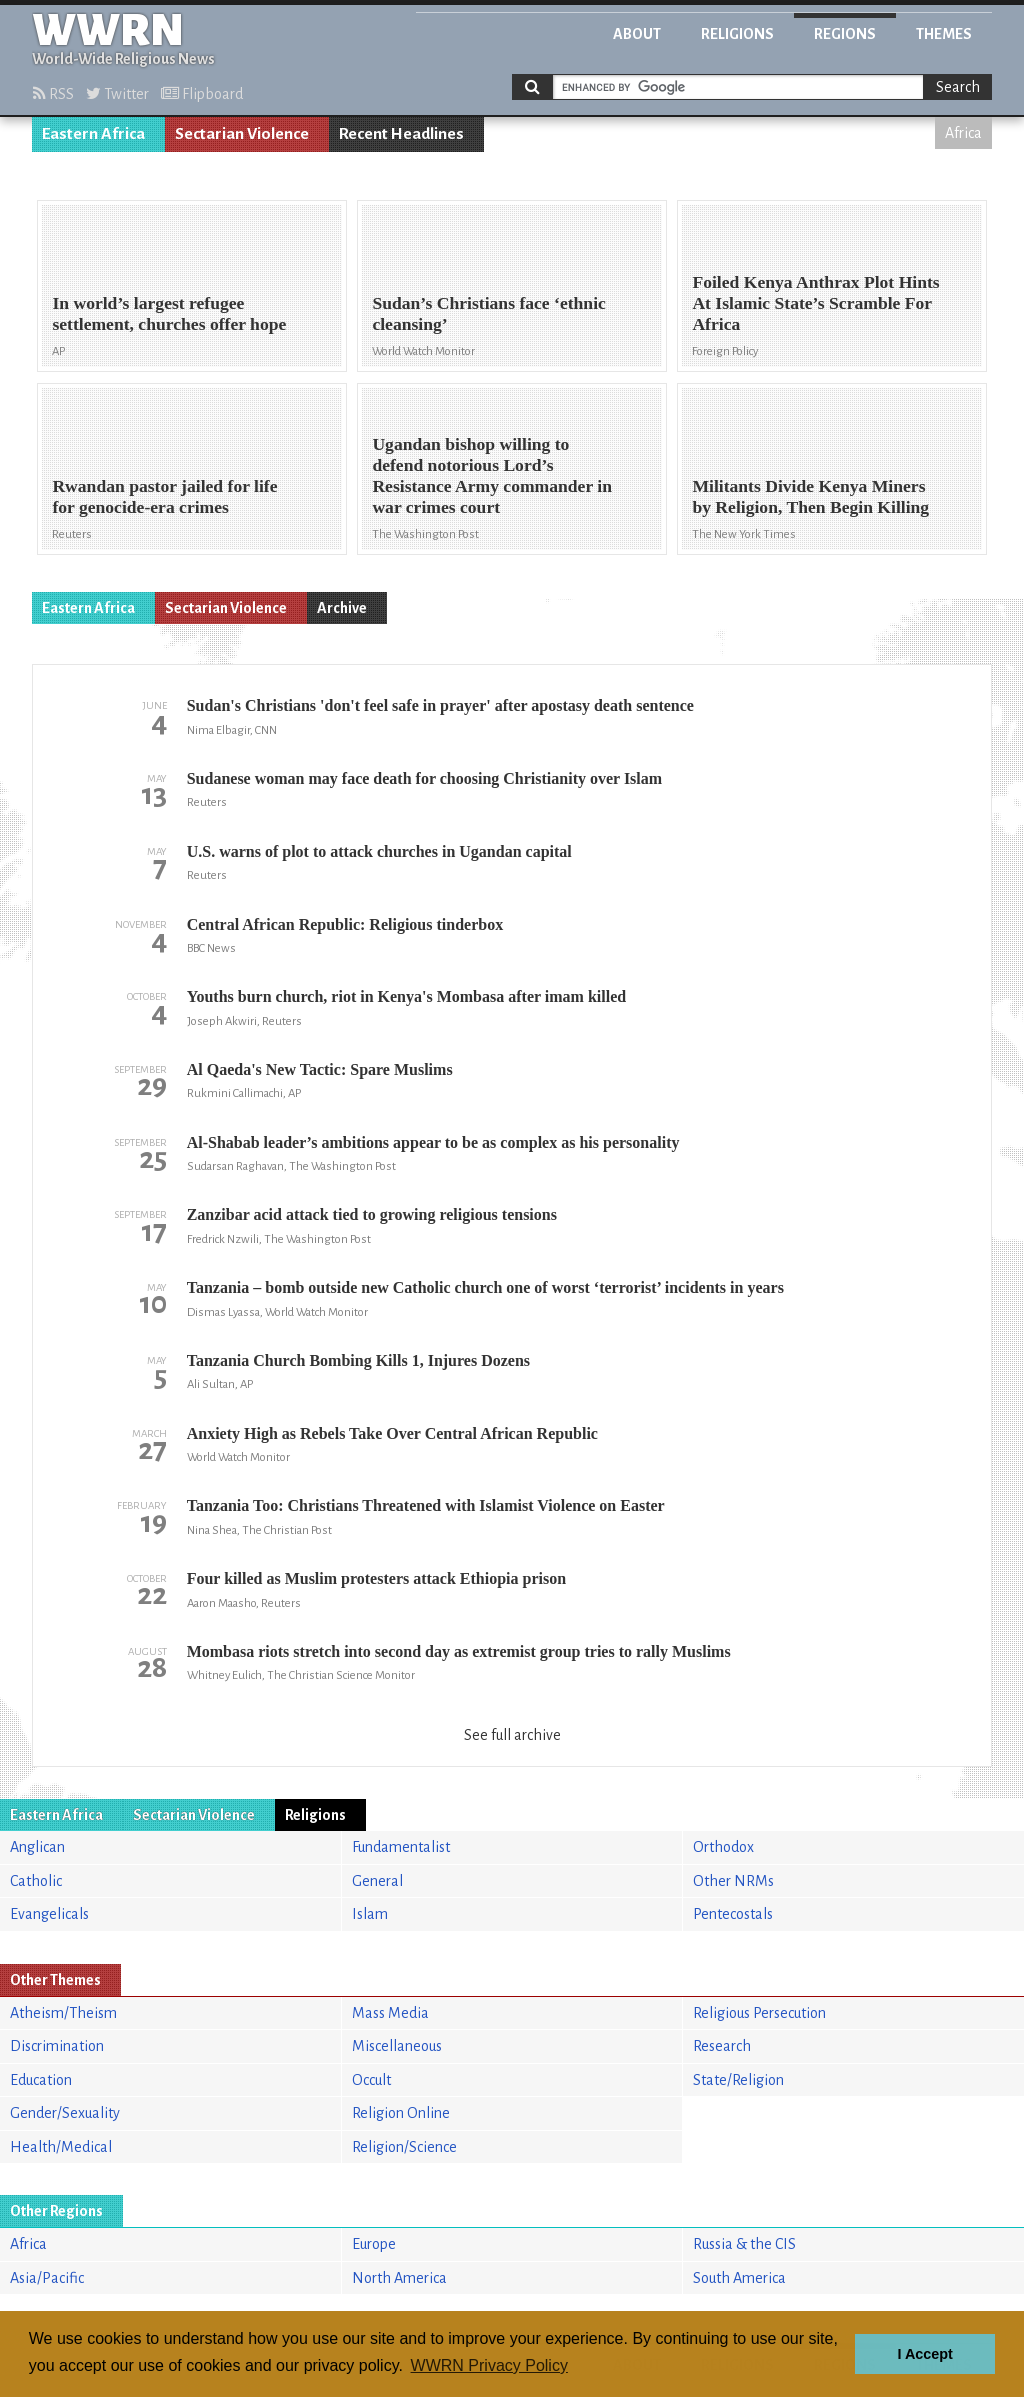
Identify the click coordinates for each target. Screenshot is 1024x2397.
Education (41, 2080)
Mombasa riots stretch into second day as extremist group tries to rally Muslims (459, 1651)
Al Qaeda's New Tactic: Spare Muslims (320, 1069)
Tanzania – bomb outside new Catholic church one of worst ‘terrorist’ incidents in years (485, 1287)
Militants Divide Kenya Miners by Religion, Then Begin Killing (810, 496)
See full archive (512, 1735)
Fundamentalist (401, 1847)
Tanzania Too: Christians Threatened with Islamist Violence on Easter (426, 1505)
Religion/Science (404, 2147)
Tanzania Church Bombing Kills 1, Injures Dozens (358, 1360)
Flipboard (202, 94)
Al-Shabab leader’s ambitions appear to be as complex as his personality (433, 1142)
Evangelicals (49, 1914)
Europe (374, 2244)
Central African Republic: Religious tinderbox (345, 924)
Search (958, 87)
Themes (944, 34)
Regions (845, 34)
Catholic (36, 1881)
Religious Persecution (759, 2013)
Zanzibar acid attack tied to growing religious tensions (372, 1214)
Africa (963, 133)
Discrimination (57, 2046)
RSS (53, 94)
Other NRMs (733, 1881)
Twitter (117, 94)
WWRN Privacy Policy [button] (489, 2365)
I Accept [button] (924, 2354)
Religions (737, 34)
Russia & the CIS (744, 2244)
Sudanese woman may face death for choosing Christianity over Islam (424, 778)
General (377, 1881)
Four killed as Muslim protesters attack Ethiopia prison (376, 1578)
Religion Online (401, 2113)
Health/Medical (61, 2147)
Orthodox (723, 1847)
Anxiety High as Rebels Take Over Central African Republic (392, 1433)
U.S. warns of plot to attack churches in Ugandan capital (379, 851)
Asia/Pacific (47, 2278)
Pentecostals (733, 1914)
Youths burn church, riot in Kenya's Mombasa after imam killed (406, 996)
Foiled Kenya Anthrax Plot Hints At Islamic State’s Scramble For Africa (815, 303)
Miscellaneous (397, 2046)
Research (722, 2046)
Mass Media (390, 2013)
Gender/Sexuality (65, 2113)
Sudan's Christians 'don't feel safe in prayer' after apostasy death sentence (440, 705)
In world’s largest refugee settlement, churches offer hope (169, 313)
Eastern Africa (93, 134)
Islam (370, 1914)
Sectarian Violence (242, 134)
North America (399, 2278)
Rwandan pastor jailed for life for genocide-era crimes (164, 496)
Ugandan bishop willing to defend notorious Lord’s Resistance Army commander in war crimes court (492, 475)
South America (739, 2278)
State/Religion (738, 2080)
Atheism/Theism (63, 2013)
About (637, 34)
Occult (371, 2080)
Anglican (37, 1847)
